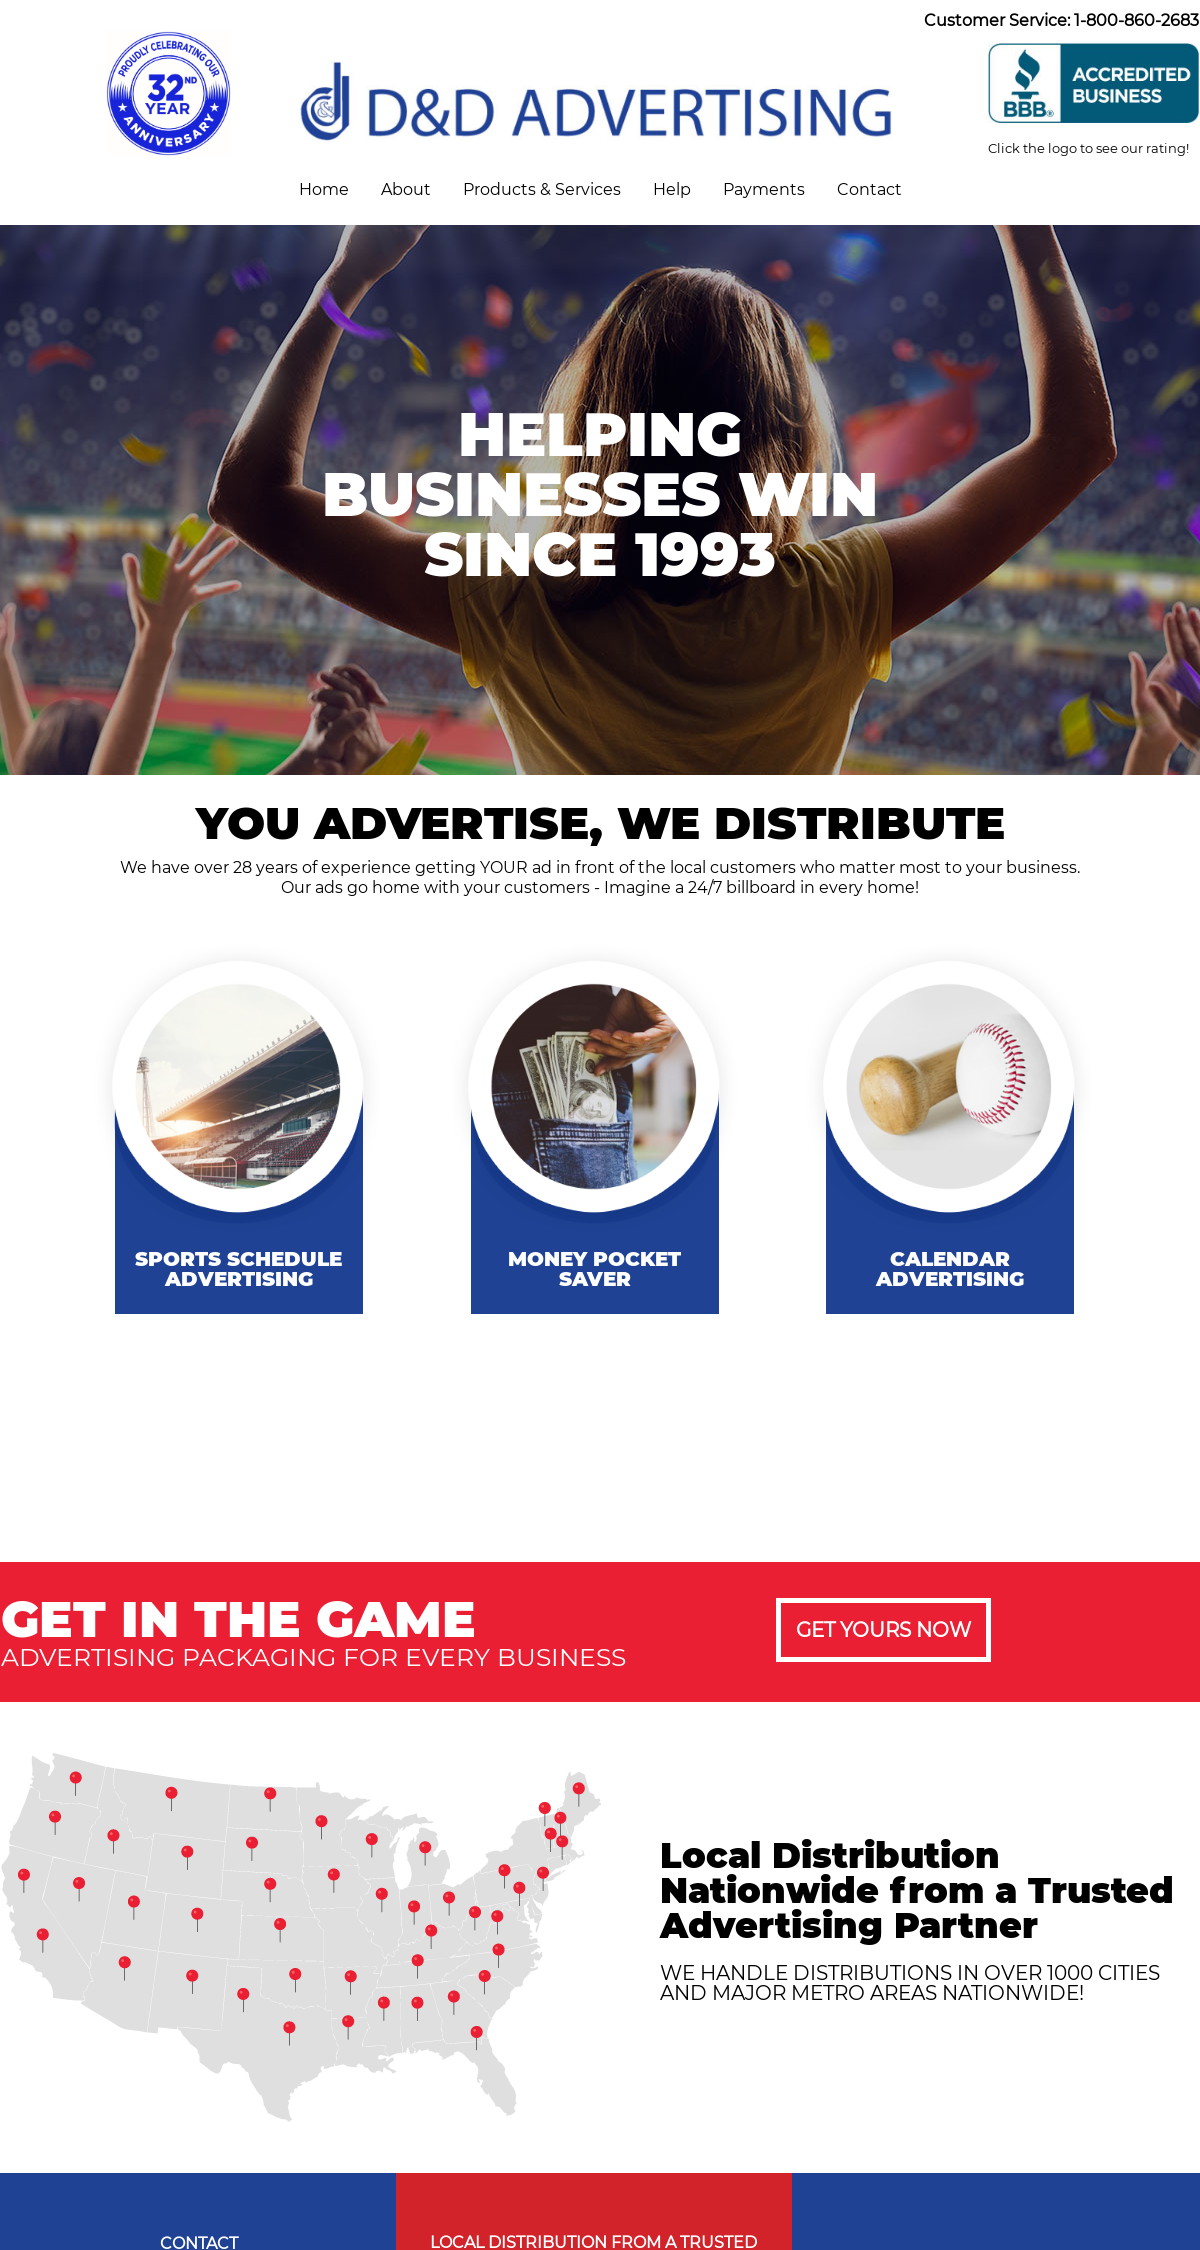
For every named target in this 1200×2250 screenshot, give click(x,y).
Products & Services (542, 189)
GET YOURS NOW (883, 1630)
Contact (869, 189)
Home (324, 189)
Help (672, 189)
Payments (764, 189)
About (406, 189)
